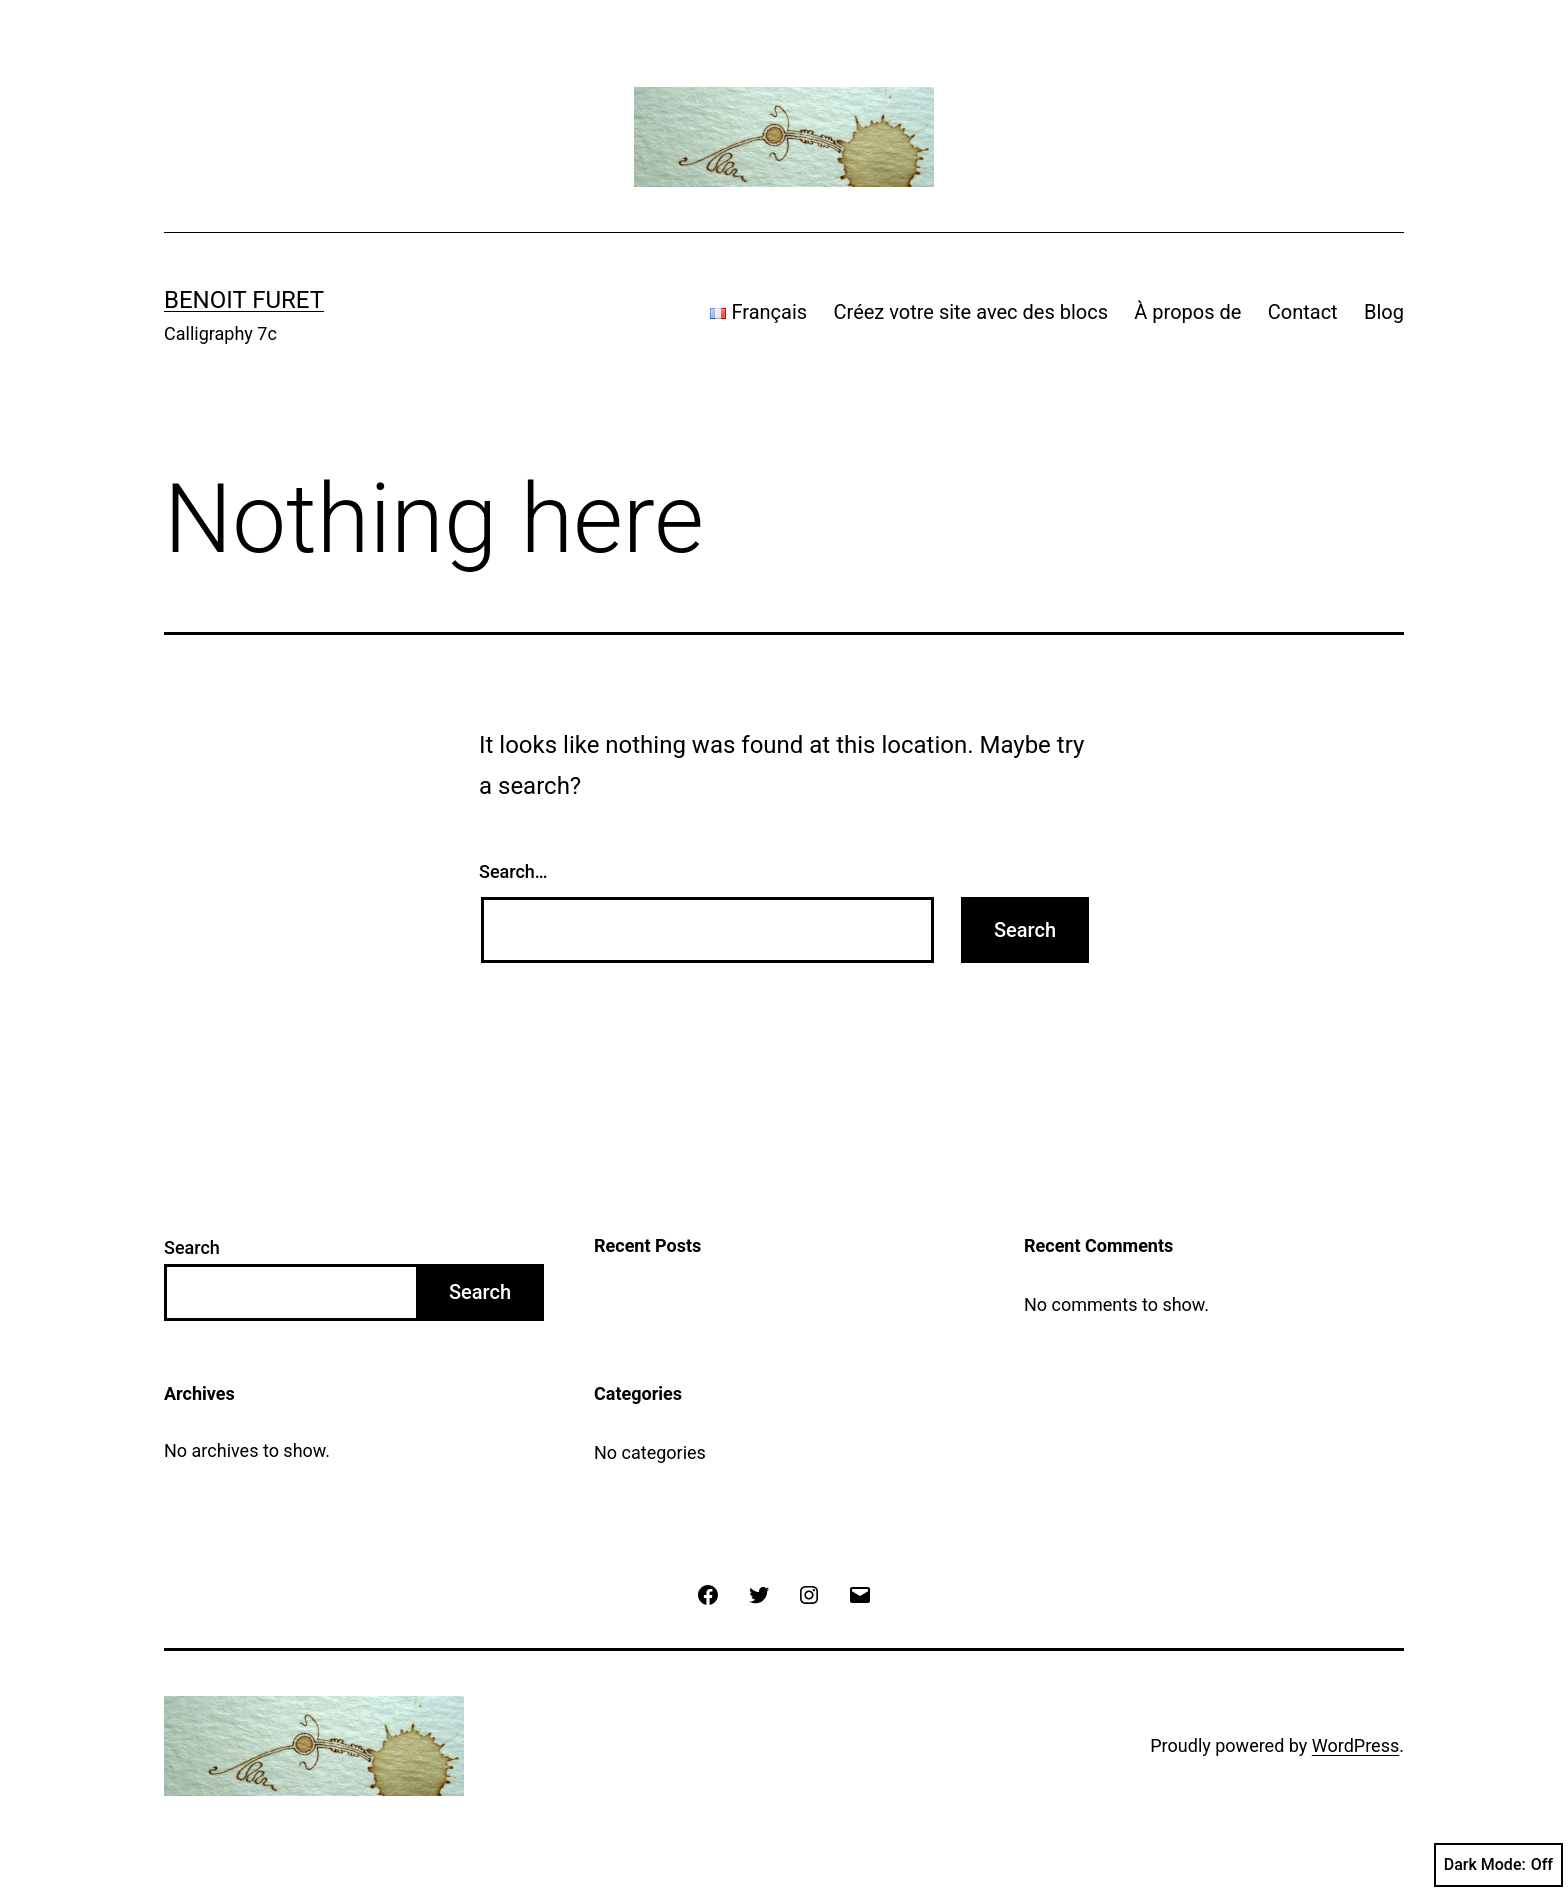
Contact (1303, 312)
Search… (513, 871)
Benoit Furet (244, 300)
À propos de (1187, 312)
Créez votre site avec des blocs (971, 312)
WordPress (1355, 1745)
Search (192, 1247)
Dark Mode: (1498, 1865)
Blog (1384, 312)
